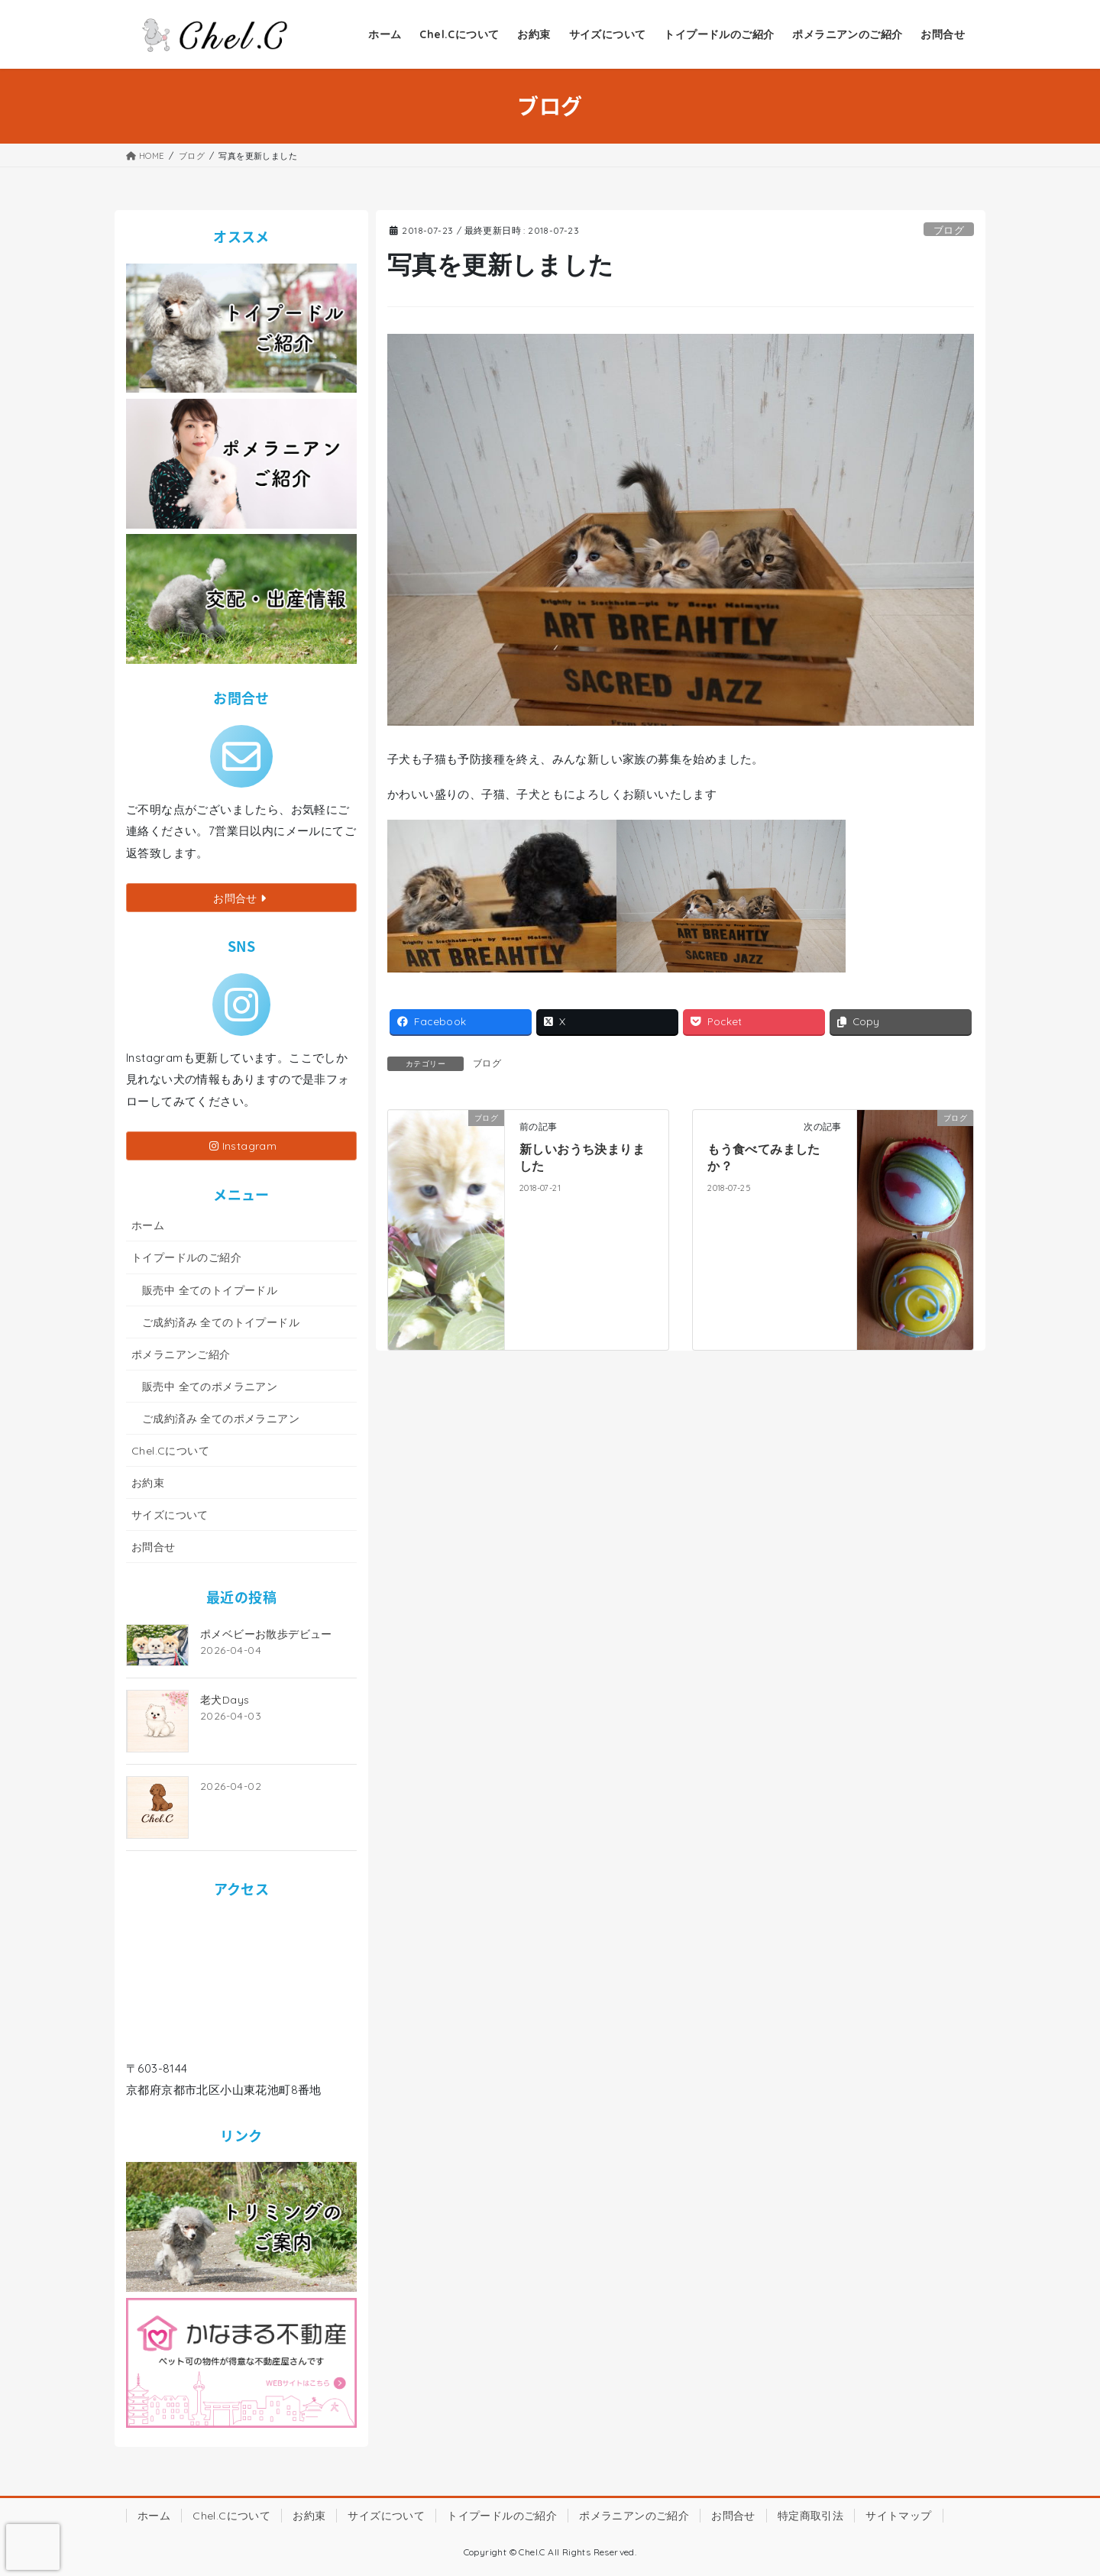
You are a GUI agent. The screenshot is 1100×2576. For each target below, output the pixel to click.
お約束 (147, 1483)
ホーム (147, 1225)
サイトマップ (898, 2516)
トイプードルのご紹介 (186, 1257)
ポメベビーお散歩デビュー (266, 1634)
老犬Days (224, 1700)
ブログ (948, 230)
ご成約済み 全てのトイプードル (220, 1322)
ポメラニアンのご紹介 (634, 2516)
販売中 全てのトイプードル (209, 1290)
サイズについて (170, 1515)
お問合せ (153, 1547)
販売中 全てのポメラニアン (209, 1386)
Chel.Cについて (170, 1451)
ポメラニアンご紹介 (181, 1354)
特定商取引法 (810, 2516)
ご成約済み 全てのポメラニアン (220, 1419)
